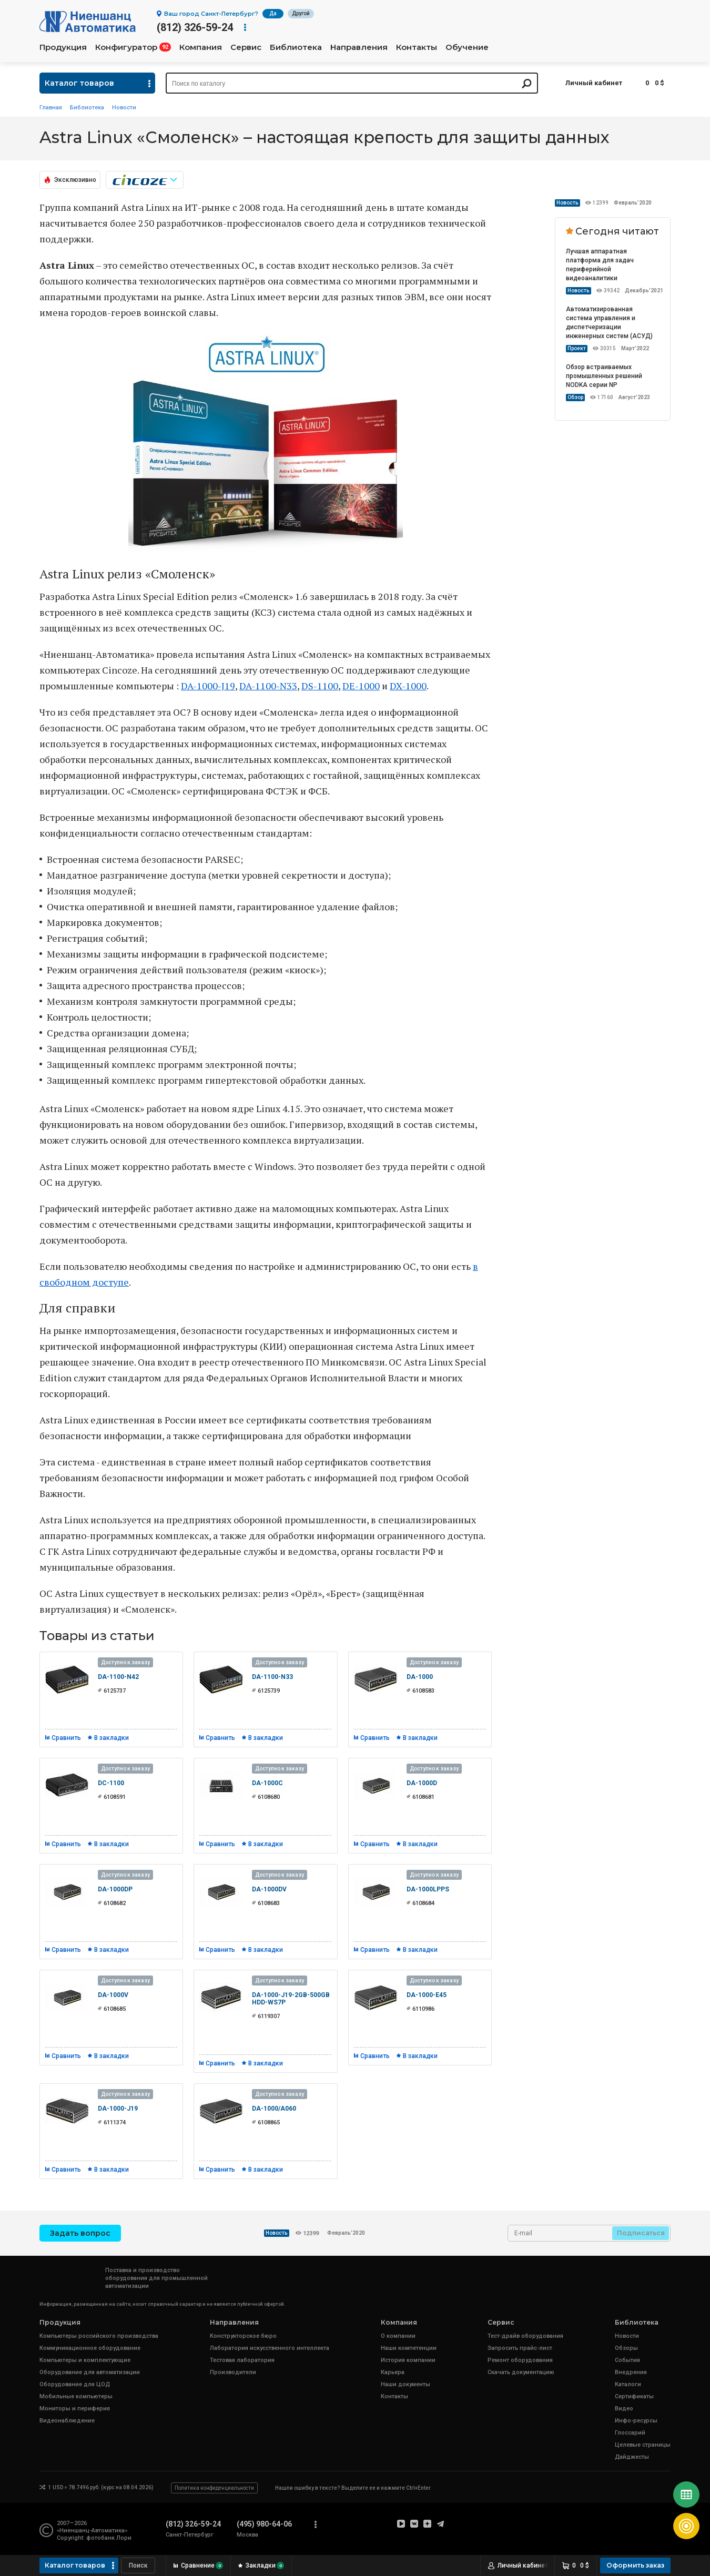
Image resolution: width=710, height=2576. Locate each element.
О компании (398, 2336)
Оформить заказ (635, 2565)
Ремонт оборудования (520, 2360)
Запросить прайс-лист (520, 2348)
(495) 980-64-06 (264, 2524)
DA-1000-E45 (427, 1995)
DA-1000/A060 (274, 2108)
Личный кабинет (593, 83)
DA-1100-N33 (268, 685)
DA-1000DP (115, 1889)
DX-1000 (408, 685)
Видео (624, 2408)
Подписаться (641, 2233)
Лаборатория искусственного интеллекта (269, 2348)
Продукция (63, 47)
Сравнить (66, 1738)
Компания (200, 47)
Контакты (416, 47)
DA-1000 (420, 1677)
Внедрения (631, 2372)
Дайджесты (632, 2456)
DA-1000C (267, 1783)
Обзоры (626, 2348)
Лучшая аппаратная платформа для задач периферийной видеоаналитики (600, 265)
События (627, 2360)
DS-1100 (319, 685)
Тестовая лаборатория (242, 2360)
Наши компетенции (409, 2348)
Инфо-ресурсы (636, 2420)
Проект (576, 348)
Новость (567, 203)
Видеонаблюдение (67, 2420)
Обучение (467, 47)
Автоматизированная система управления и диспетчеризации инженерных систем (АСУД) (609, 323)
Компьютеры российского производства (98, 2336)
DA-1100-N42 (118, 1677)
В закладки (111, 1738)
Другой (301, 13)
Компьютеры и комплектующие (84, 2360)
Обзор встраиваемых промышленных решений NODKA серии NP (604, 376)
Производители (233, 2372)
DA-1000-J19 (208, 685)
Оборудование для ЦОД (74, 2384)
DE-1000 (361, 685)
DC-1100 (111, 1783)
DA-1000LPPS (428, 1889)
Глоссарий (630, 2432)
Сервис (245, 47)
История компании (408, 2360)
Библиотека (296, 47)
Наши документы (405, 2384)
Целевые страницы (643, 2444)
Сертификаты (634, 2396)
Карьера (392, 2372)
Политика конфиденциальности (214, 2488)
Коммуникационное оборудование (89, 2348)
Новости (124, 107)
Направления (359, 47)
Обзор (575, 397)
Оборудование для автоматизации (89, 2372)
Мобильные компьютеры (76, 2396)
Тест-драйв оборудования (525, 2336)
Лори (123, 2537)
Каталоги (628, 2384)
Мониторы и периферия (74, 2408)
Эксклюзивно (75, 180)
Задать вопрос (80, 2233)
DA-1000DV (269, 1889)
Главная (50, 107)
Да (273, 13)
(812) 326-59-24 (195, 27)
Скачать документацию (521, 2372)
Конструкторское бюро (243, 2336)
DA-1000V (113, 1995)
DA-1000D (422, 1783)
